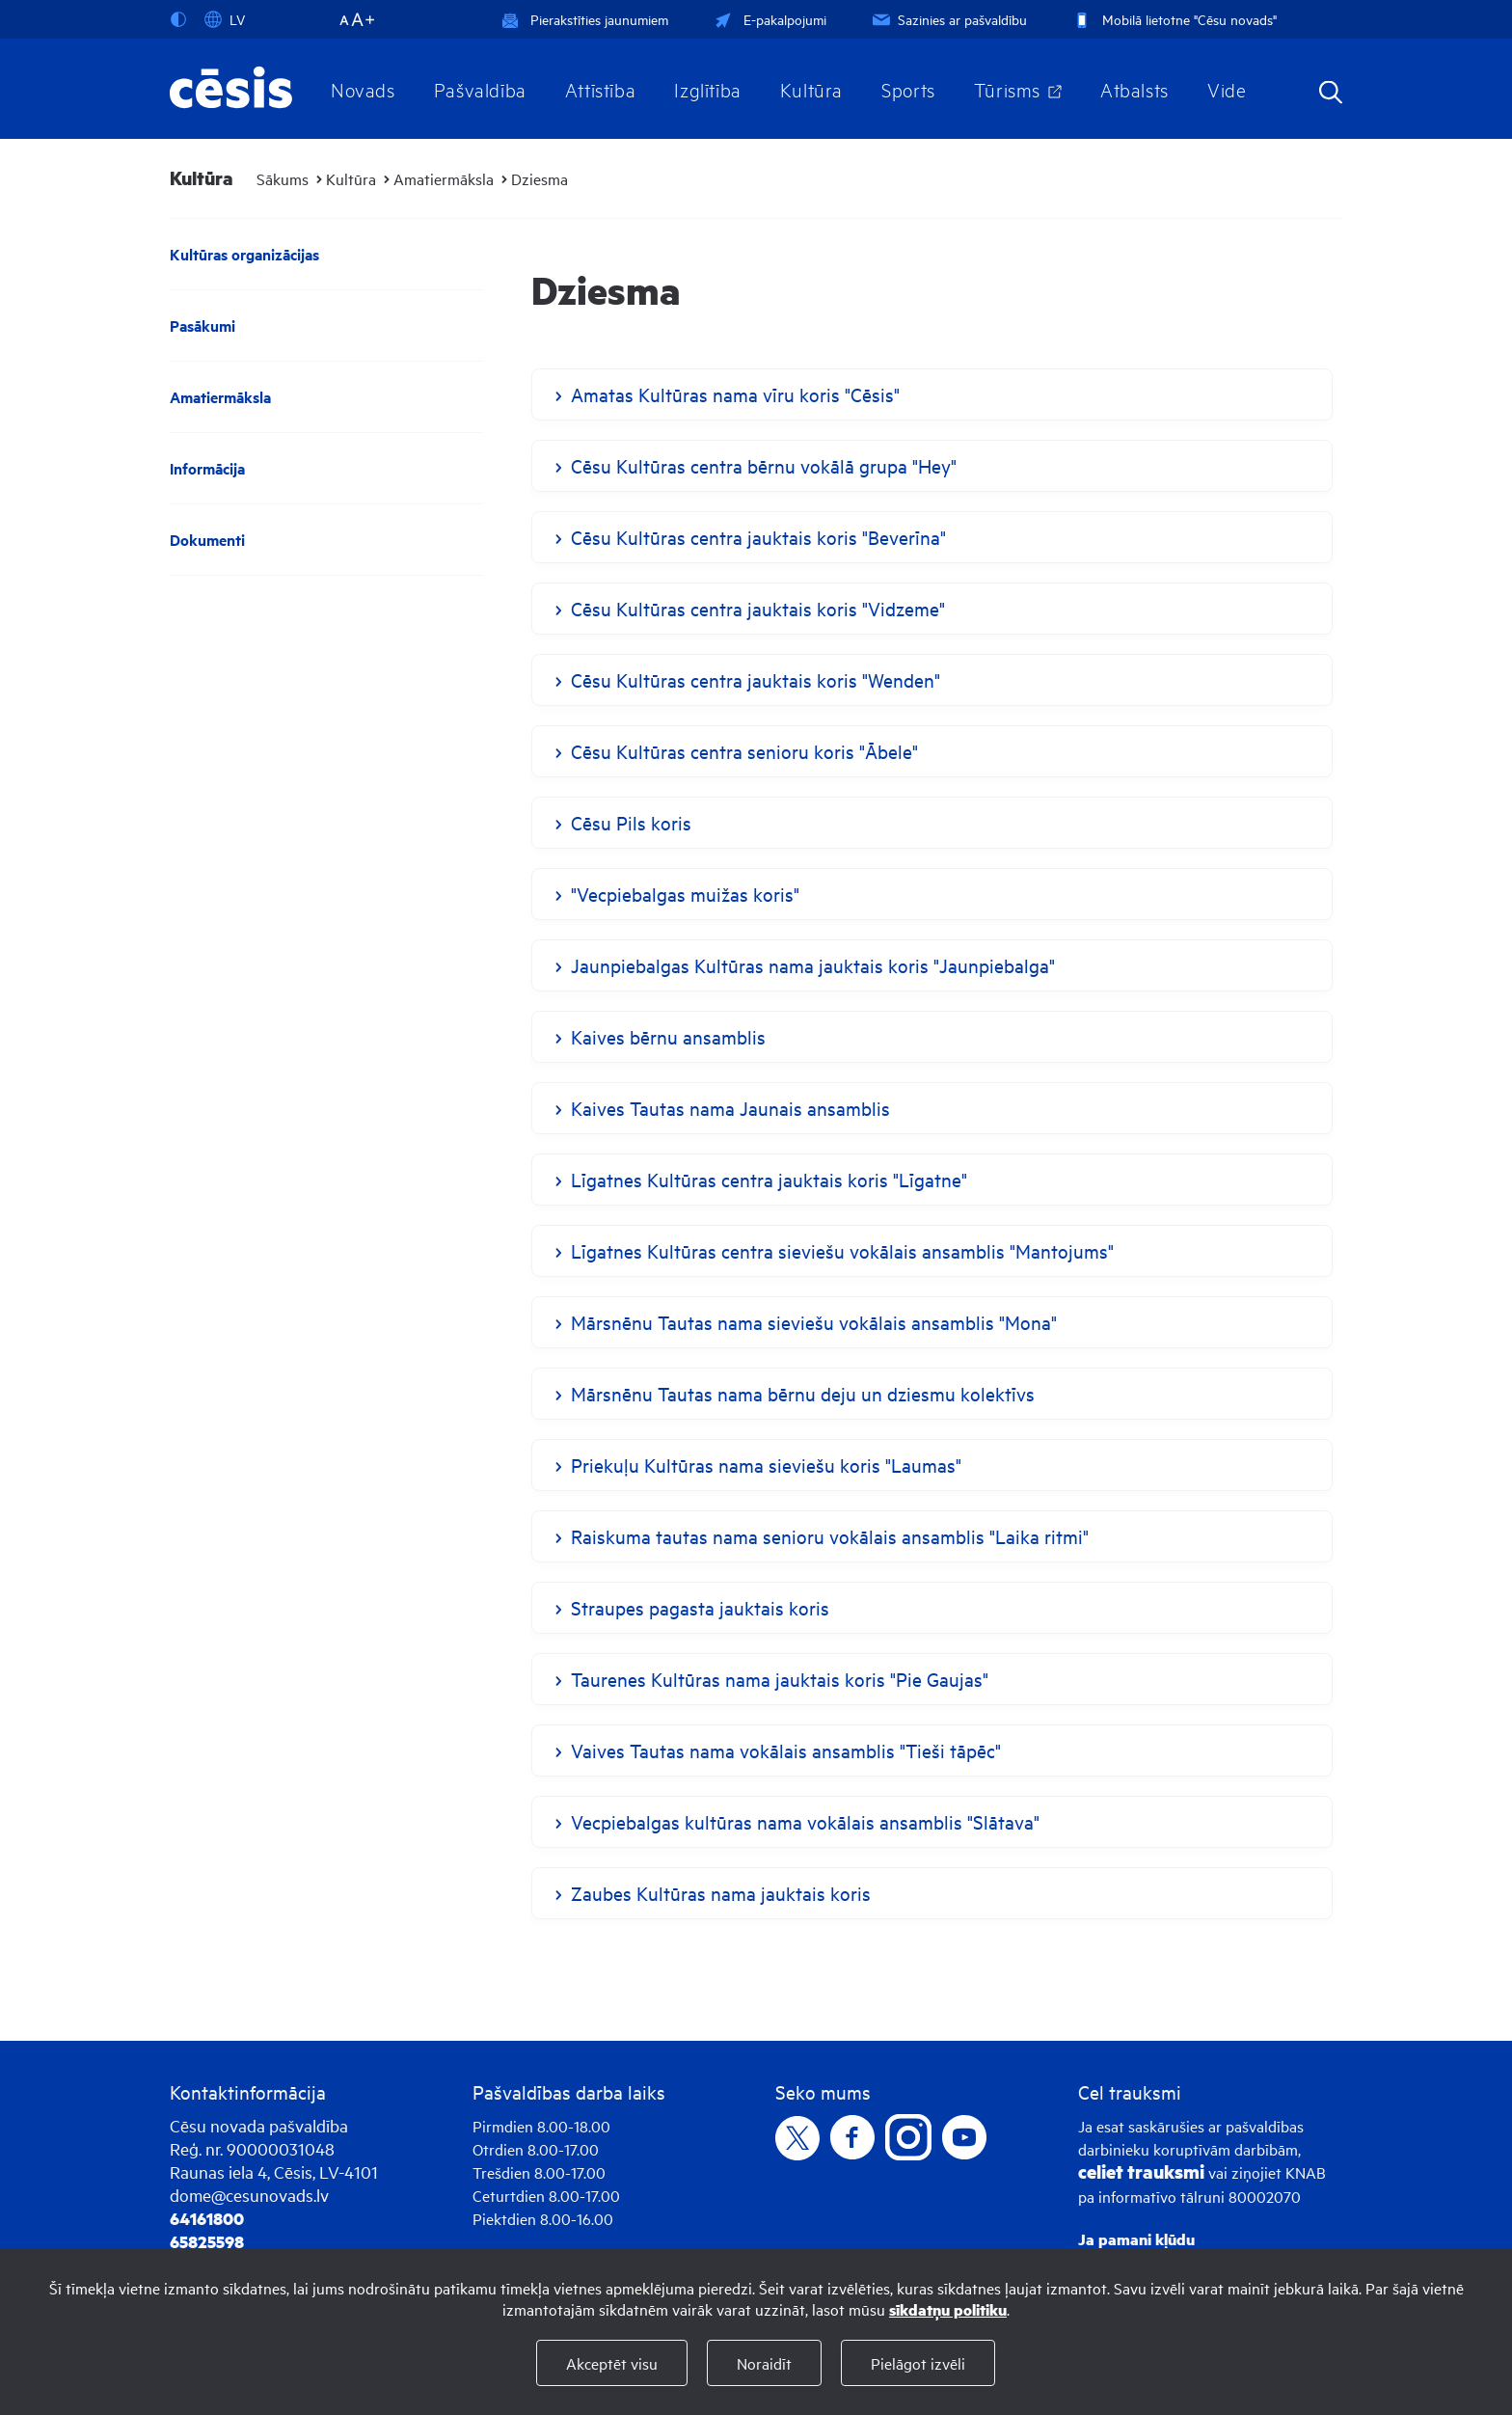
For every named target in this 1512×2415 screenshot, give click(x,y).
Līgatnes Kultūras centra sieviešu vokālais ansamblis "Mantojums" (842, 1250)
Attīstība (600, 88)
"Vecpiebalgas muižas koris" (685, 894)
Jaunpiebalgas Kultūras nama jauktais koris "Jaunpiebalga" (813, 965)
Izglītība (708, 88)
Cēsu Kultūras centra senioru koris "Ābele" (744, 751)
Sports (908, 88)
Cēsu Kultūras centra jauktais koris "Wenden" (755, 679)
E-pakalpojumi (768, 19)
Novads (363, 88)
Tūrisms (1007, 88)
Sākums (282, 178)
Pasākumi (202, 325)
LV (224, 19)
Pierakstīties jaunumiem (584, 19)
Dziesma (539, 178)
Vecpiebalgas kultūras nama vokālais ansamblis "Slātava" (805, 1821)
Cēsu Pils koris (631, 822)
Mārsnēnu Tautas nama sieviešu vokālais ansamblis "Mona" (814, 1322)
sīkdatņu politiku (948, 2309)
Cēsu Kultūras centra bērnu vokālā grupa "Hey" (764, 465)
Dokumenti (207, 540)
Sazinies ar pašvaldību (948, 19)
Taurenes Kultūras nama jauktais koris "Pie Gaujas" (779, 1679)
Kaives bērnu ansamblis (668, 1036)
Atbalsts (1134, 88)
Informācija (207, 468)
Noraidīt (764, 2363)
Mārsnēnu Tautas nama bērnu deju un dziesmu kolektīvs (803, 1393)
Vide (1226, 88)
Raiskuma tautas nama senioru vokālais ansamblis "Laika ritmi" (830, 1536)
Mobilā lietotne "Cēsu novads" (1173, 19)
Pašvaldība (480, 88)
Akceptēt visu (612, 2363)
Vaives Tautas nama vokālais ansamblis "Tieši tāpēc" (786, 1750)
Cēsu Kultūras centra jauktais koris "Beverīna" (758, 537)
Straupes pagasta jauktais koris (700, 1607)
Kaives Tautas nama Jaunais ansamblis (730, 1108)
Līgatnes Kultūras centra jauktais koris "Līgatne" (769, 1179)
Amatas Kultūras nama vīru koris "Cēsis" (735, 394)
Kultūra (811, 88)
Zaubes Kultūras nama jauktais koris (721, 1893)
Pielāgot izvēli (918, 2363)
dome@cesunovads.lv (249, 2195)
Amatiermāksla (443, 178)
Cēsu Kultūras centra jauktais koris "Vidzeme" (758, 608)
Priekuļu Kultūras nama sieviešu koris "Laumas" (766, 1464)
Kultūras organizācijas (244, 254)
